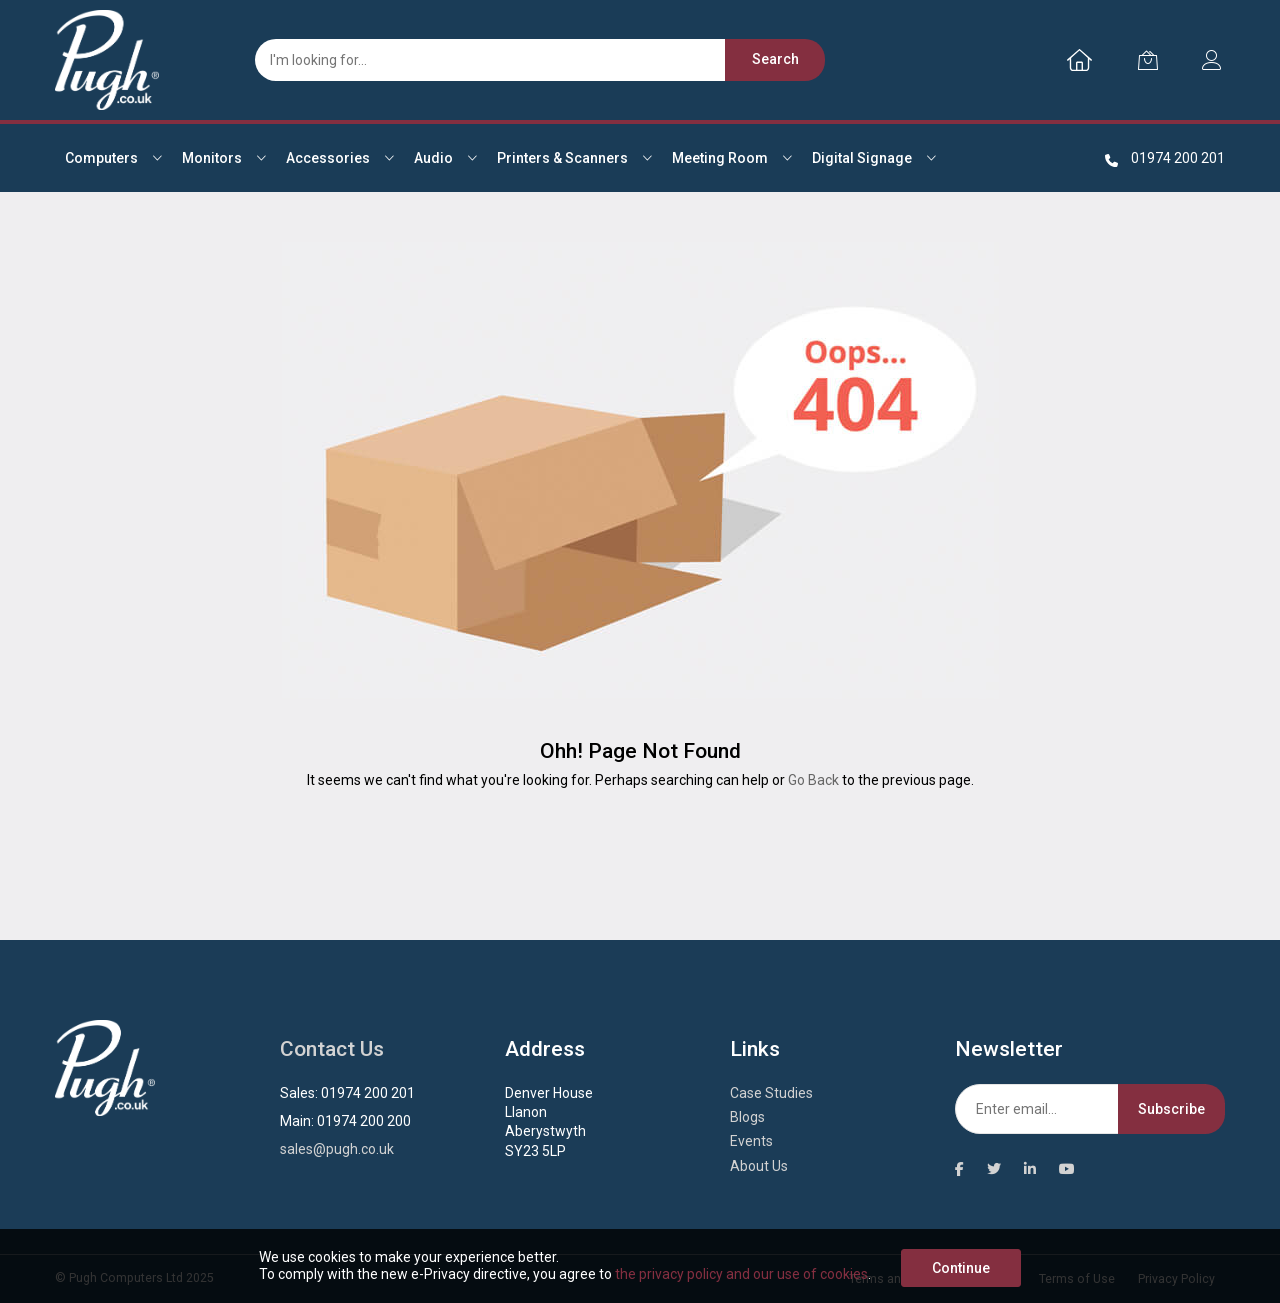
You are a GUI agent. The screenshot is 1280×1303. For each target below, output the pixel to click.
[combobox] (530, 60)
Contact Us (332, 1049)
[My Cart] (1148, 60)
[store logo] (107, 60)
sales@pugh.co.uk (337, 1149)
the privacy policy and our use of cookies (741, 1274)
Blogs (747, 1117)
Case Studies (771, 1093)
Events (751, 1141)
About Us (759, 1166)
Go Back (813, 780)
